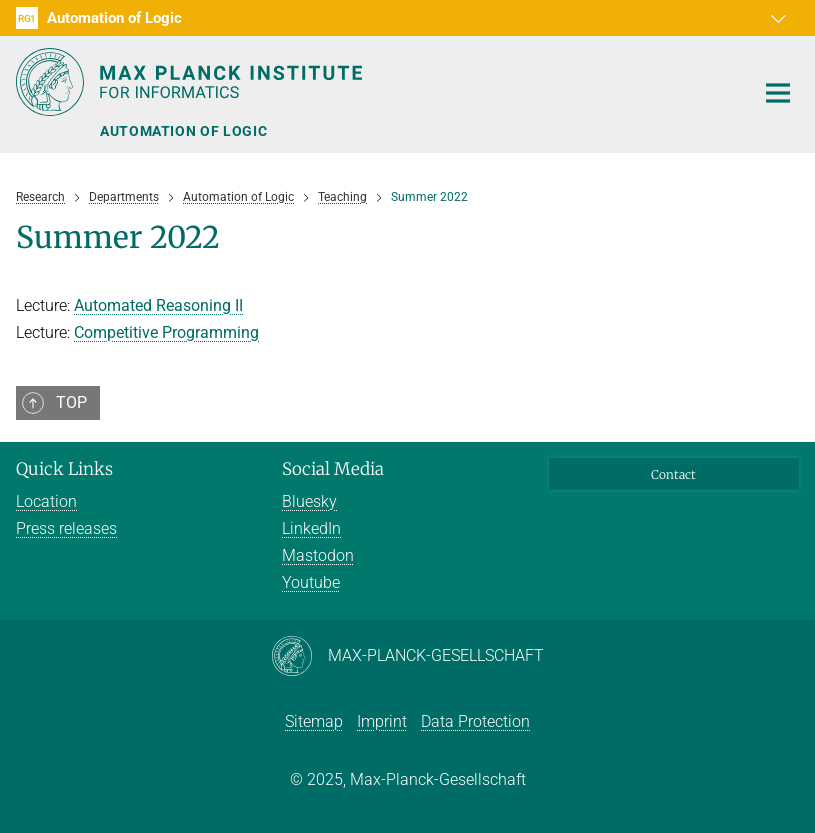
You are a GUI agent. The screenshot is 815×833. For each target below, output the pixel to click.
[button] (781, 18)
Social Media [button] (333, 469)
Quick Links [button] (64, 469)
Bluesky (309, 501)
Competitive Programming (166, 332)
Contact (673, 474)
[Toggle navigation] (778, 94)
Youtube (311, 582)
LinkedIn (311, 528)
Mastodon (318, 555)
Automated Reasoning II (158, 305)
